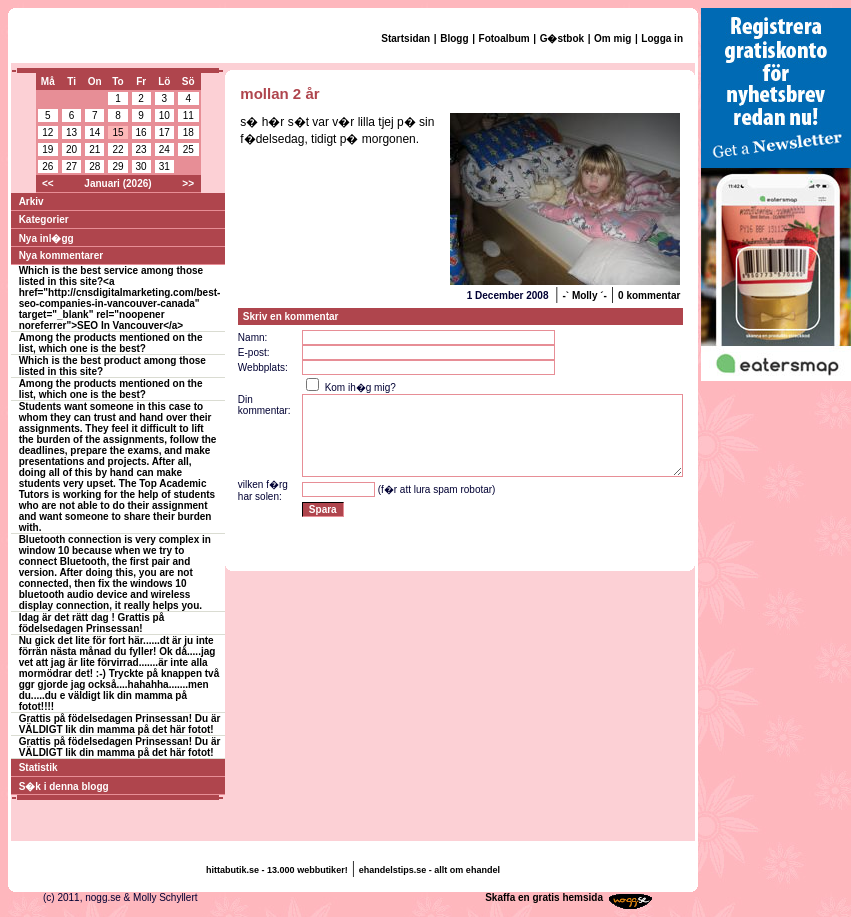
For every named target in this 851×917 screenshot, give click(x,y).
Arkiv (31, 201)
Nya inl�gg (46, 238)
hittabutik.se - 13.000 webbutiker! (277, 870)
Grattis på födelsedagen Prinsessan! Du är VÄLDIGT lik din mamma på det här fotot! (120, 724)
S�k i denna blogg (64, 786)
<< (48, 183)
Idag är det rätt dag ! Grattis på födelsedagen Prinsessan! (92, 623)
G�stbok (562, 38)
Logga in (662, 38)
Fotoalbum (504, 38)
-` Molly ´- (584, 295)
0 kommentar (649, 295)
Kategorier (44, 219)
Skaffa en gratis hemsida (544, 897)
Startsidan (405, 38)
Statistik (38, 767)
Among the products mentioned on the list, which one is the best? (111, 343)
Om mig (612, 38)
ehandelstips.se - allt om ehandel (429, 870)
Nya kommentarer (61, 255)
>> (188, 183)
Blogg (454, 38)
